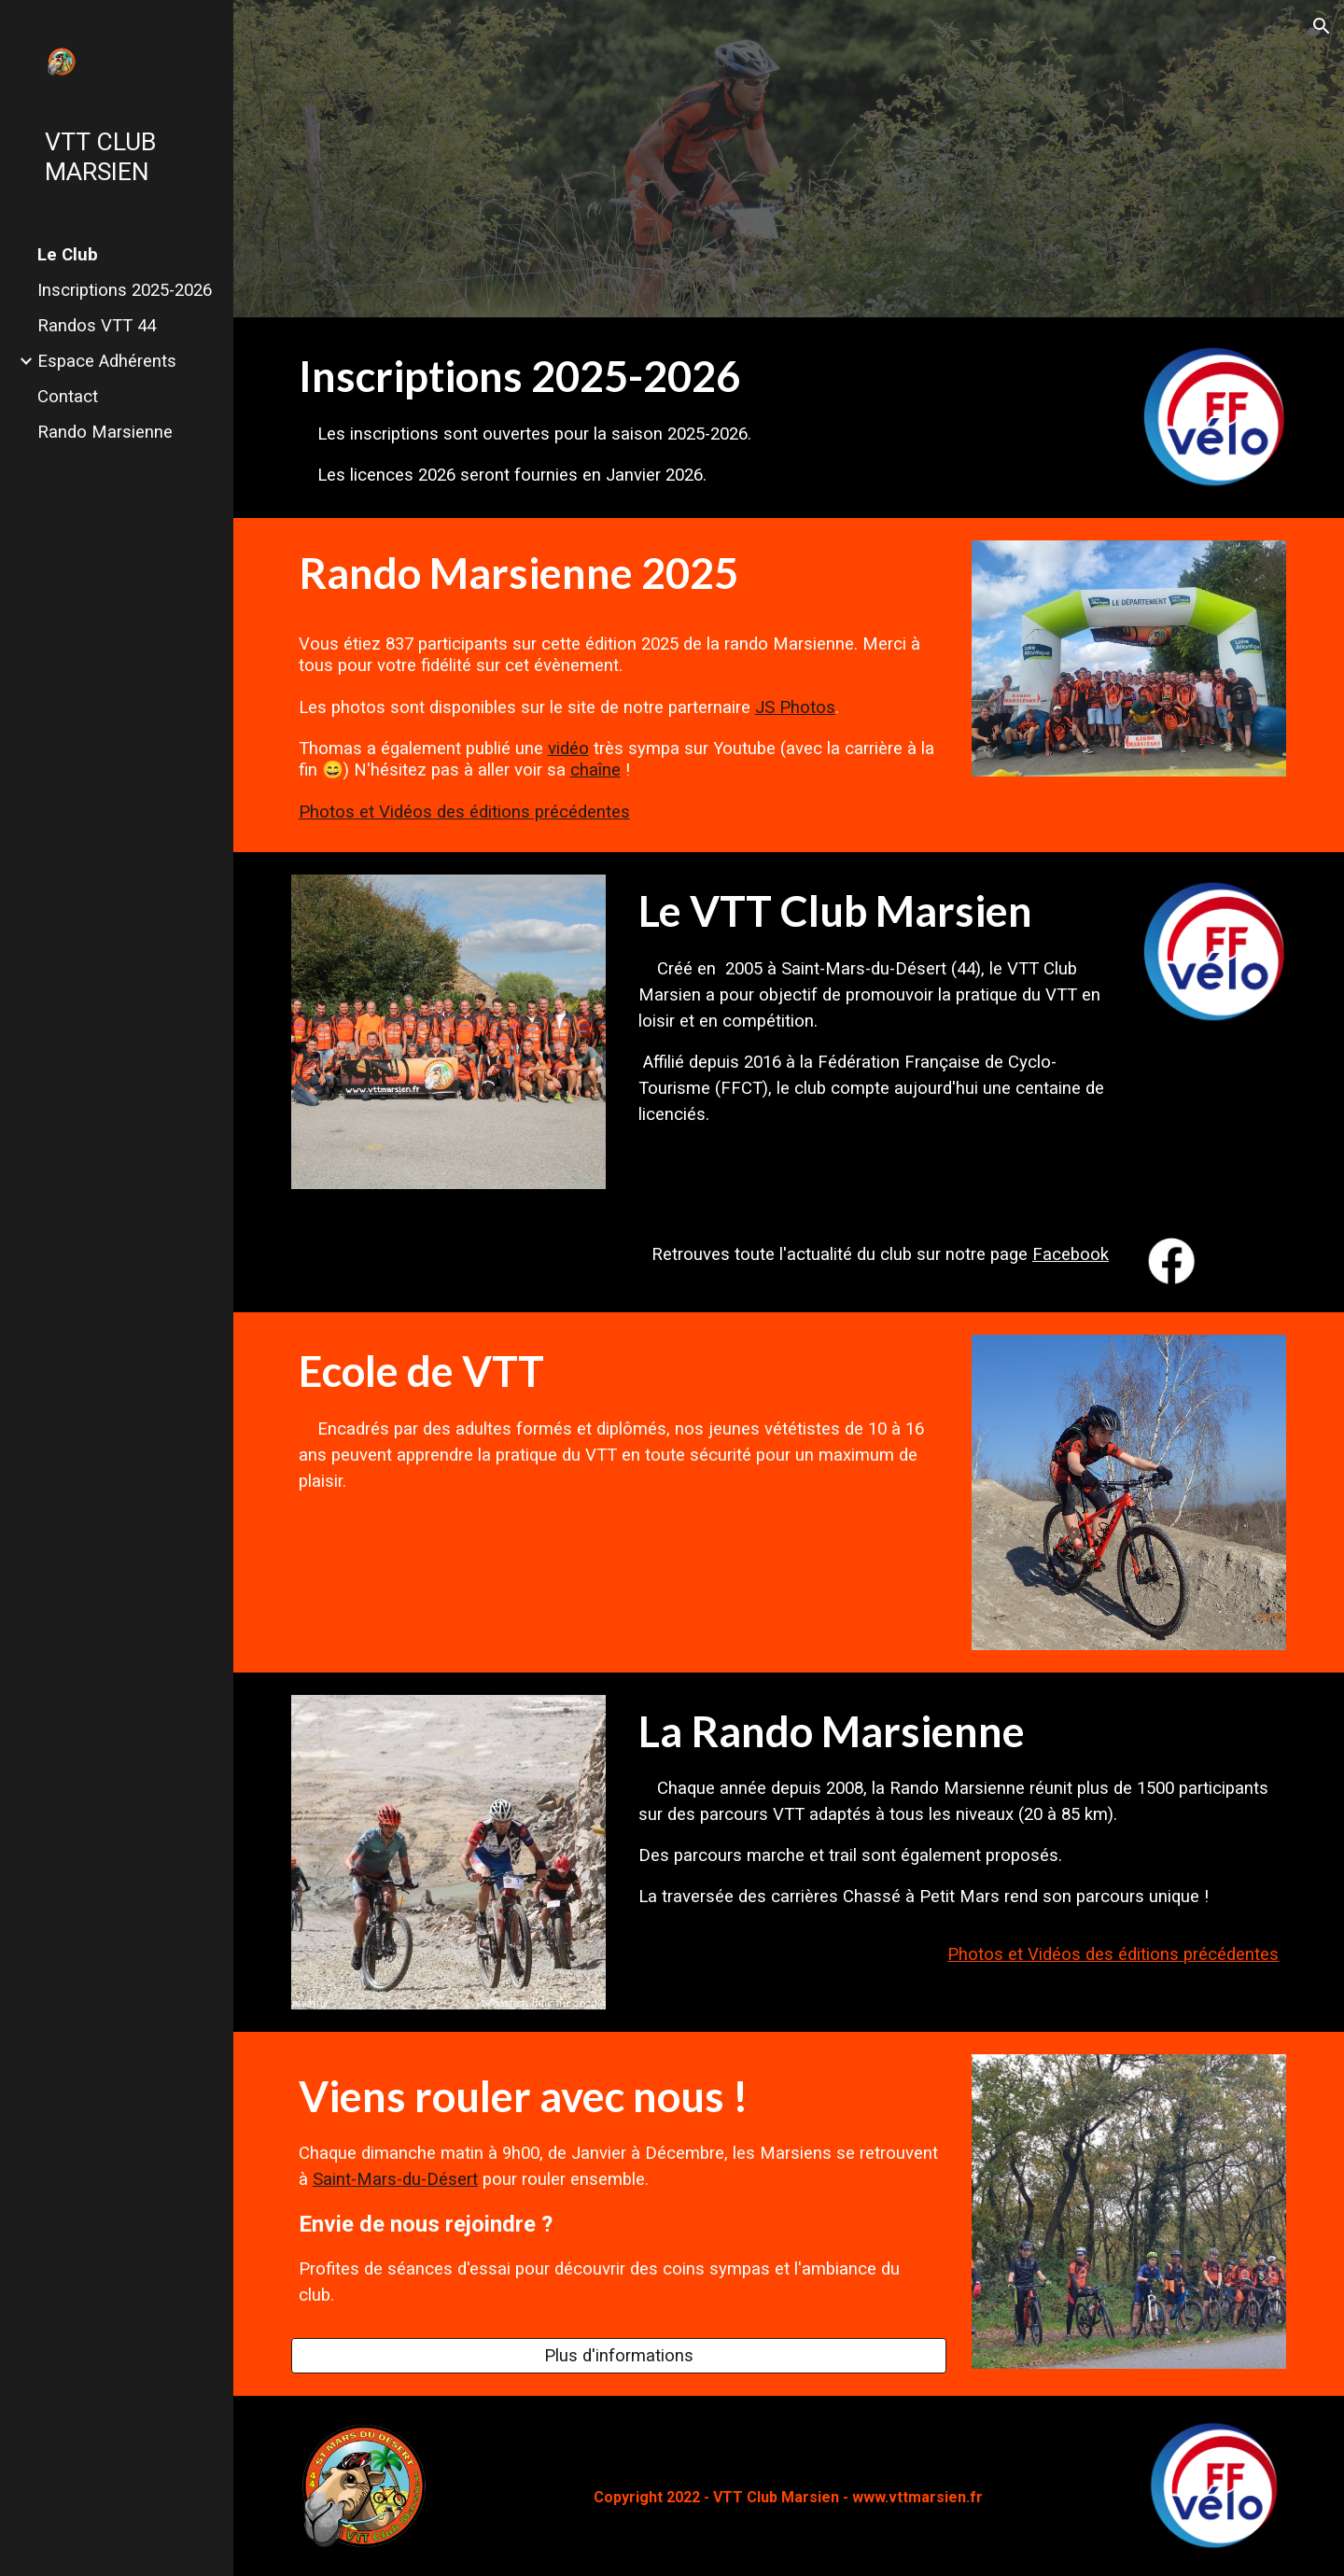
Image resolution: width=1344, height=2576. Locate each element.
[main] (703, 418)
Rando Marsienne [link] (105, 432)
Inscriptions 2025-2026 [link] (124, 290)
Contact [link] (67, 396)
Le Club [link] (67, 255)
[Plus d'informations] (618, 2355)
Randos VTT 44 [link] (96, 325)
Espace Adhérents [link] (106, 361)
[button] (1321, 26)
